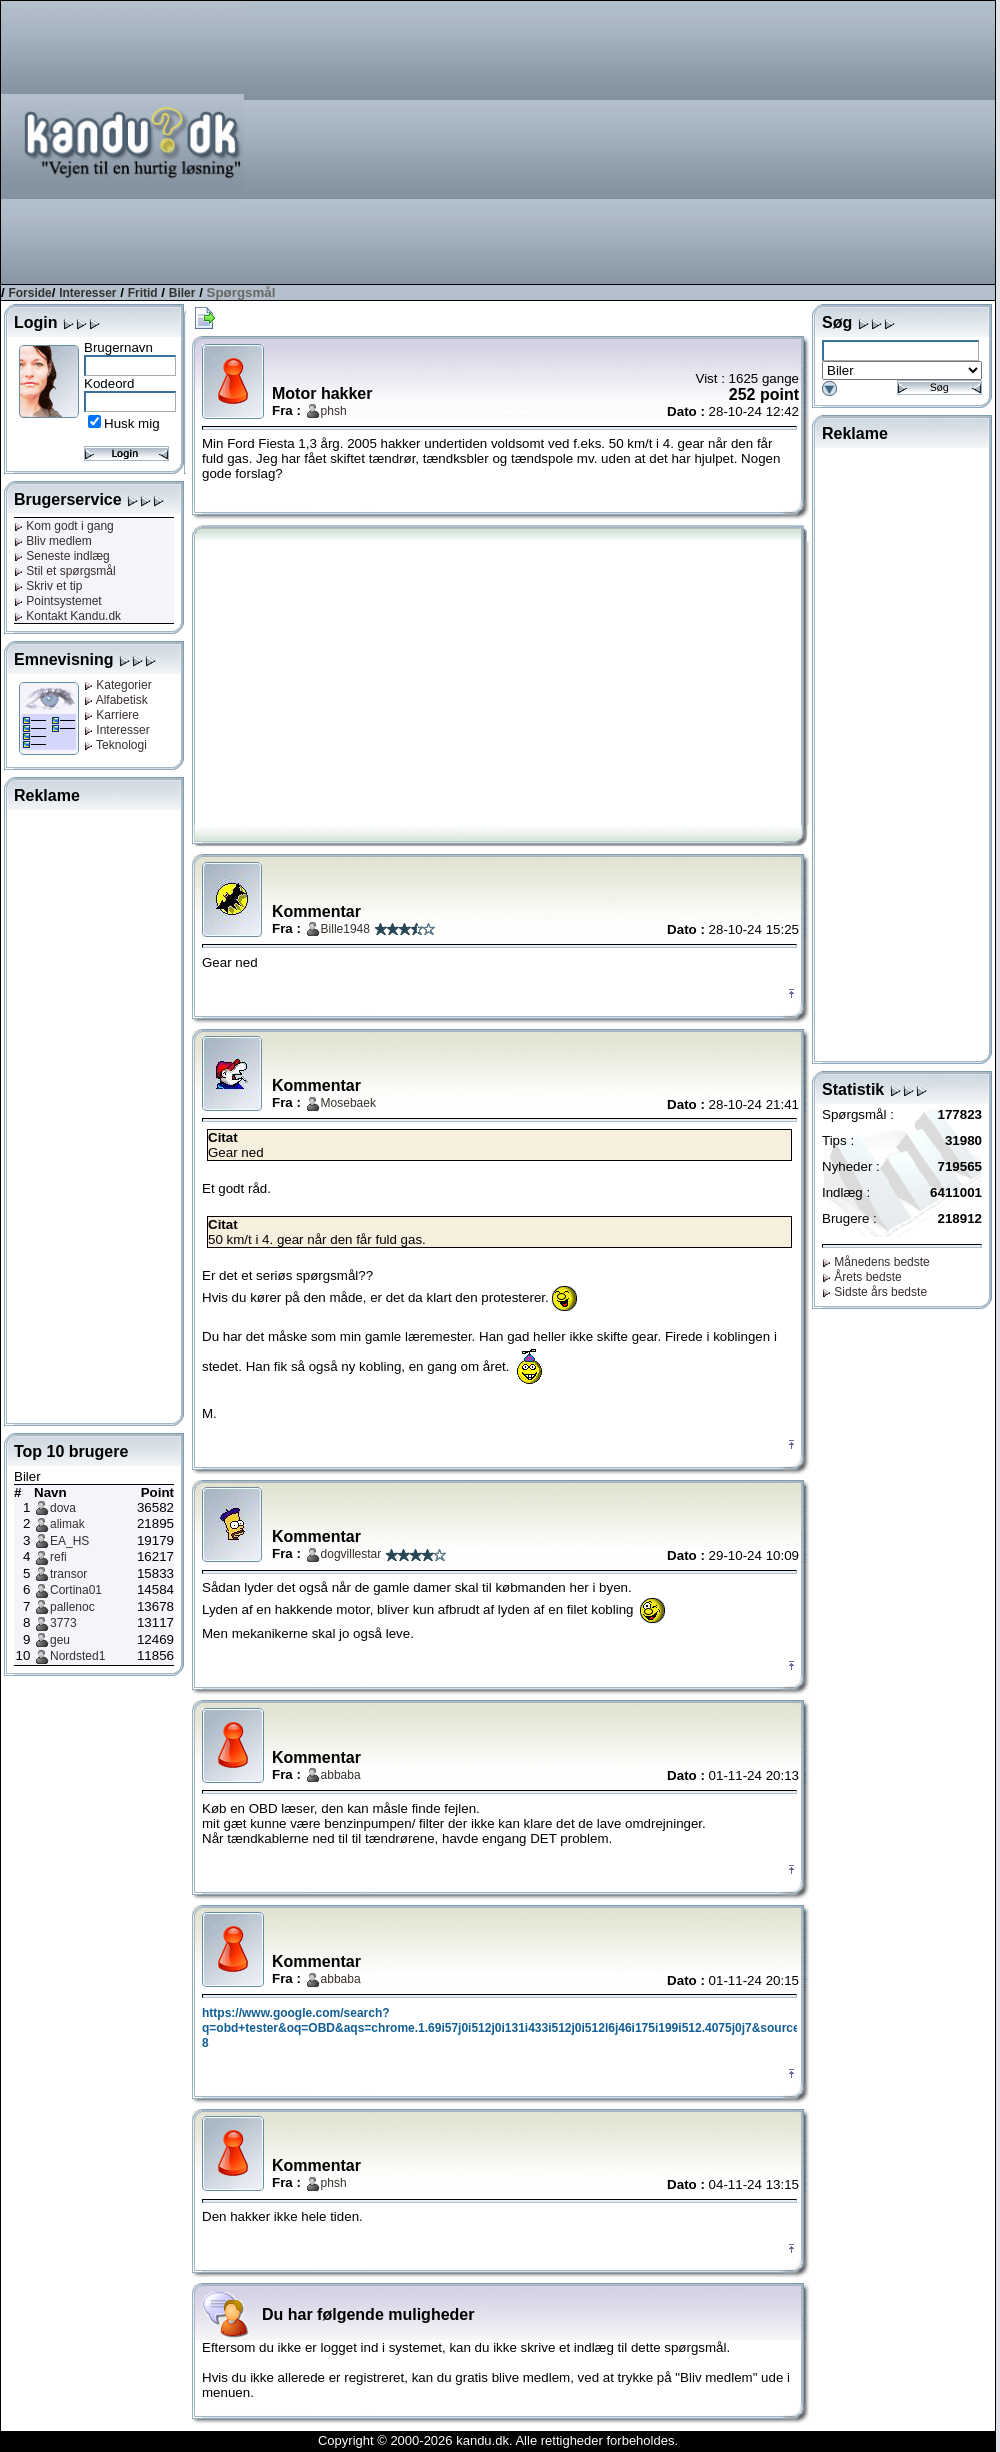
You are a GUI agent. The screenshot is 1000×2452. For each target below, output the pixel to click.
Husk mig (132, 423)
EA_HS (69, 1541)
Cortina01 (76, 1590)
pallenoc (72, 1607)
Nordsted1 (77, 1656)
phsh (334, 411)
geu (60, 1640)
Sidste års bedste (874, 1292)
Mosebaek (348, 1103)
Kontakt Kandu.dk (67, 616)
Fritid (143, 293)
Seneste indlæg (62, 556)
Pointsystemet (58, 601)
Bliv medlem (53, 541)
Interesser (87, 293)
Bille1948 (345, 929)
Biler (182, 293)
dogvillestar (351, 1554)
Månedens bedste (876, 1262)
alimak (67, 1524)
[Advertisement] (674, 141)
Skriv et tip (48, 586)
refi (58, 1557)
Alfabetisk (116, 700)
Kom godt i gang (64, 526)
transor (68, 1574)
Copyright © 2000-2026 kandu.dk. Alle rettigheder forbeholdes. (498, 2440)
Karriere (111, 715)
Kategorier (118, 685)
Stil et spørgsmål (65, 571)
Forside (29, 293)
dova (63, 1508)
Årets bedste (862, 1277)
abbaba (341, 1775)
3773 (63, 1623)
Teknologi (115, 745)
